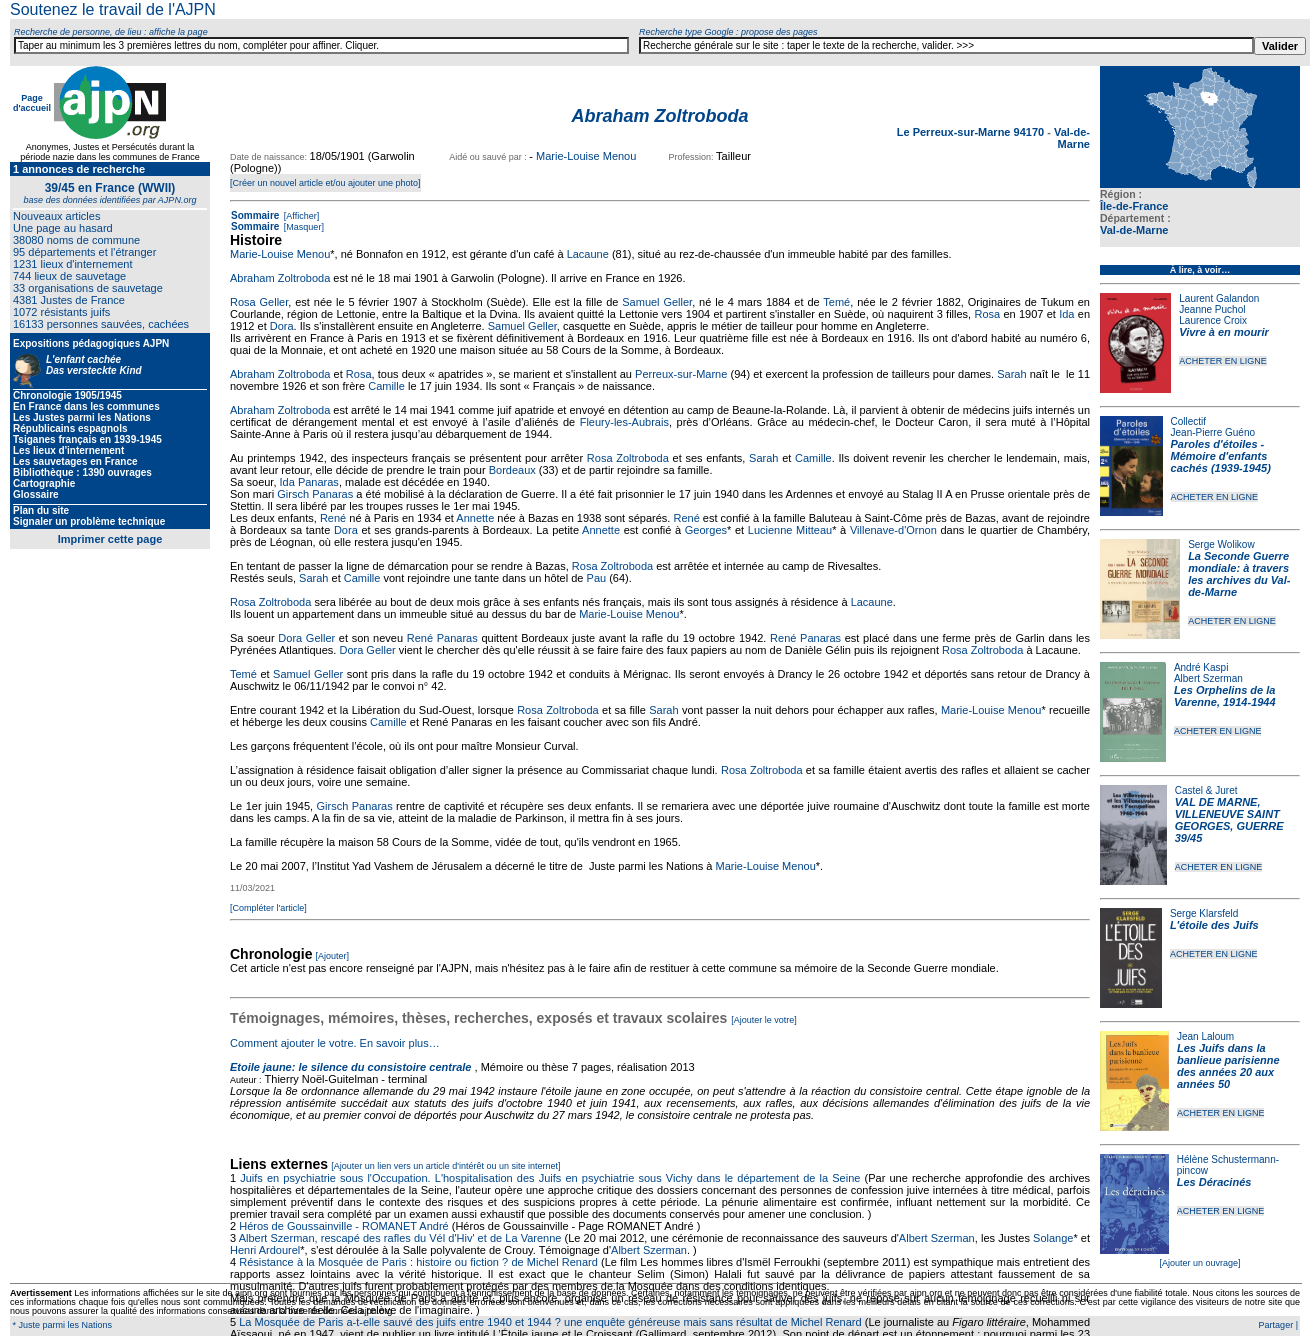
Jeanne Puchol (1212, 309)
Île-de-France (1134, 206)
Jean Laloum (1205, 1036)
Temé (836, 302)
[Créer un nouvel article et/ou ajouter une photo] (325, 183)
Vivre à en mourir (1223, 332)
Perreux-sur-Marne (681, 374)
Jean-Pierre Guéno (1213, 432)
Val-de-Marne (1134, 230)
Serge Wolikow (1221, 544)
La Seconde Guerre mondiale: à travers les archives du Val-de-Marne (1239, 574)
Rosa (987, 314)
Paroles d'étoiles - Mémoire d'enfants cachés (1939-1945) (1221, 456)
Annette (475, 518)
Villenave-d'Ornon (893, 530)
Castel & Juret (1206, 790)
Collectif (1189, 421)
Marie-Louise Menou (586, 156)
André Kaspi (1201, 667)
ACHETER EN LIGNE (1223, 361)
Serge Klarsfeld (1204, 913)
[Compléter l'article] (268, 908)
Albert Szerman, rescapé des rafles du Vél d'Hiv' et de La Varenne (400, 1238)
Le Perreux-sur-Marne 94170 (972, 132)
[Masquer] (302, 227)
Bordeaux (512, 470)
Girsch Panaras (315, 494)
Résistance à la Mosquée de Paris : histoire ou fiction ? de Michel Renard (418, 1262)
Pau (597, 578)
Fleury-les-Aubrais (624, 422)
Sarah (1011, 374)
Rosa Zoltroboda (628, 458)
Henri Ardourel (265, 1250)
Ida (1066, 314)
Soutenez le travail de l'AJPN (113, 9)
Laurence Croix (1213, 320)
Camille (386, 386)
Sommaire (255, 215)
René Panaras (442, 638)
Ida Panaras (309, 482)
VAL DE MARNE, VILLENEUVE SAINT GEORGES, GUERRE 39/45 (1229, 820)
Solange (1053, 1238)
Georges (706, 530)
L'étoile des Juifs (1214, 925)
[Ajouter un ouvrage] (1199, 1263)
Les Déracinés (1214, 1182)
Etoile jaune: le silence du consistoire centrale (350, 1067)
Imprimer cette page (110, 539)
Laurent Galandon (1219, 298)
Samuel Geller (657, 302)
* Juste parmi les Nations (61, 1325)
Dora (282, 326)
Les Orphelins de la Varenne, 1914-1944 (1225, 696)
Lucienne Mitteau (790, 530)
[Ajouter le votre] (764, 1020)
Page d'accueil (32, 103)
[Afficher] (300, 216)
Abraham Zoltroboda (280, 278)
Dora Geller (306, 638)
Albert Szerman (1208, 678)
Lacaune (588, 254)
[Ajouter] (333, 956)
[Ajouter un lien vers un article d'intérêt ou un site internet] (445, 1166)
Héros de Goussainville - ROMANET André (344, 1226)
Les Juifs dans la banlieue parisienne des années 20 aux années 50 (1228, 1066)
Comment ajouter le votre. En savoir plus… (335, 1043)
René (333, 518)
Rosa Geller (259, 302)
